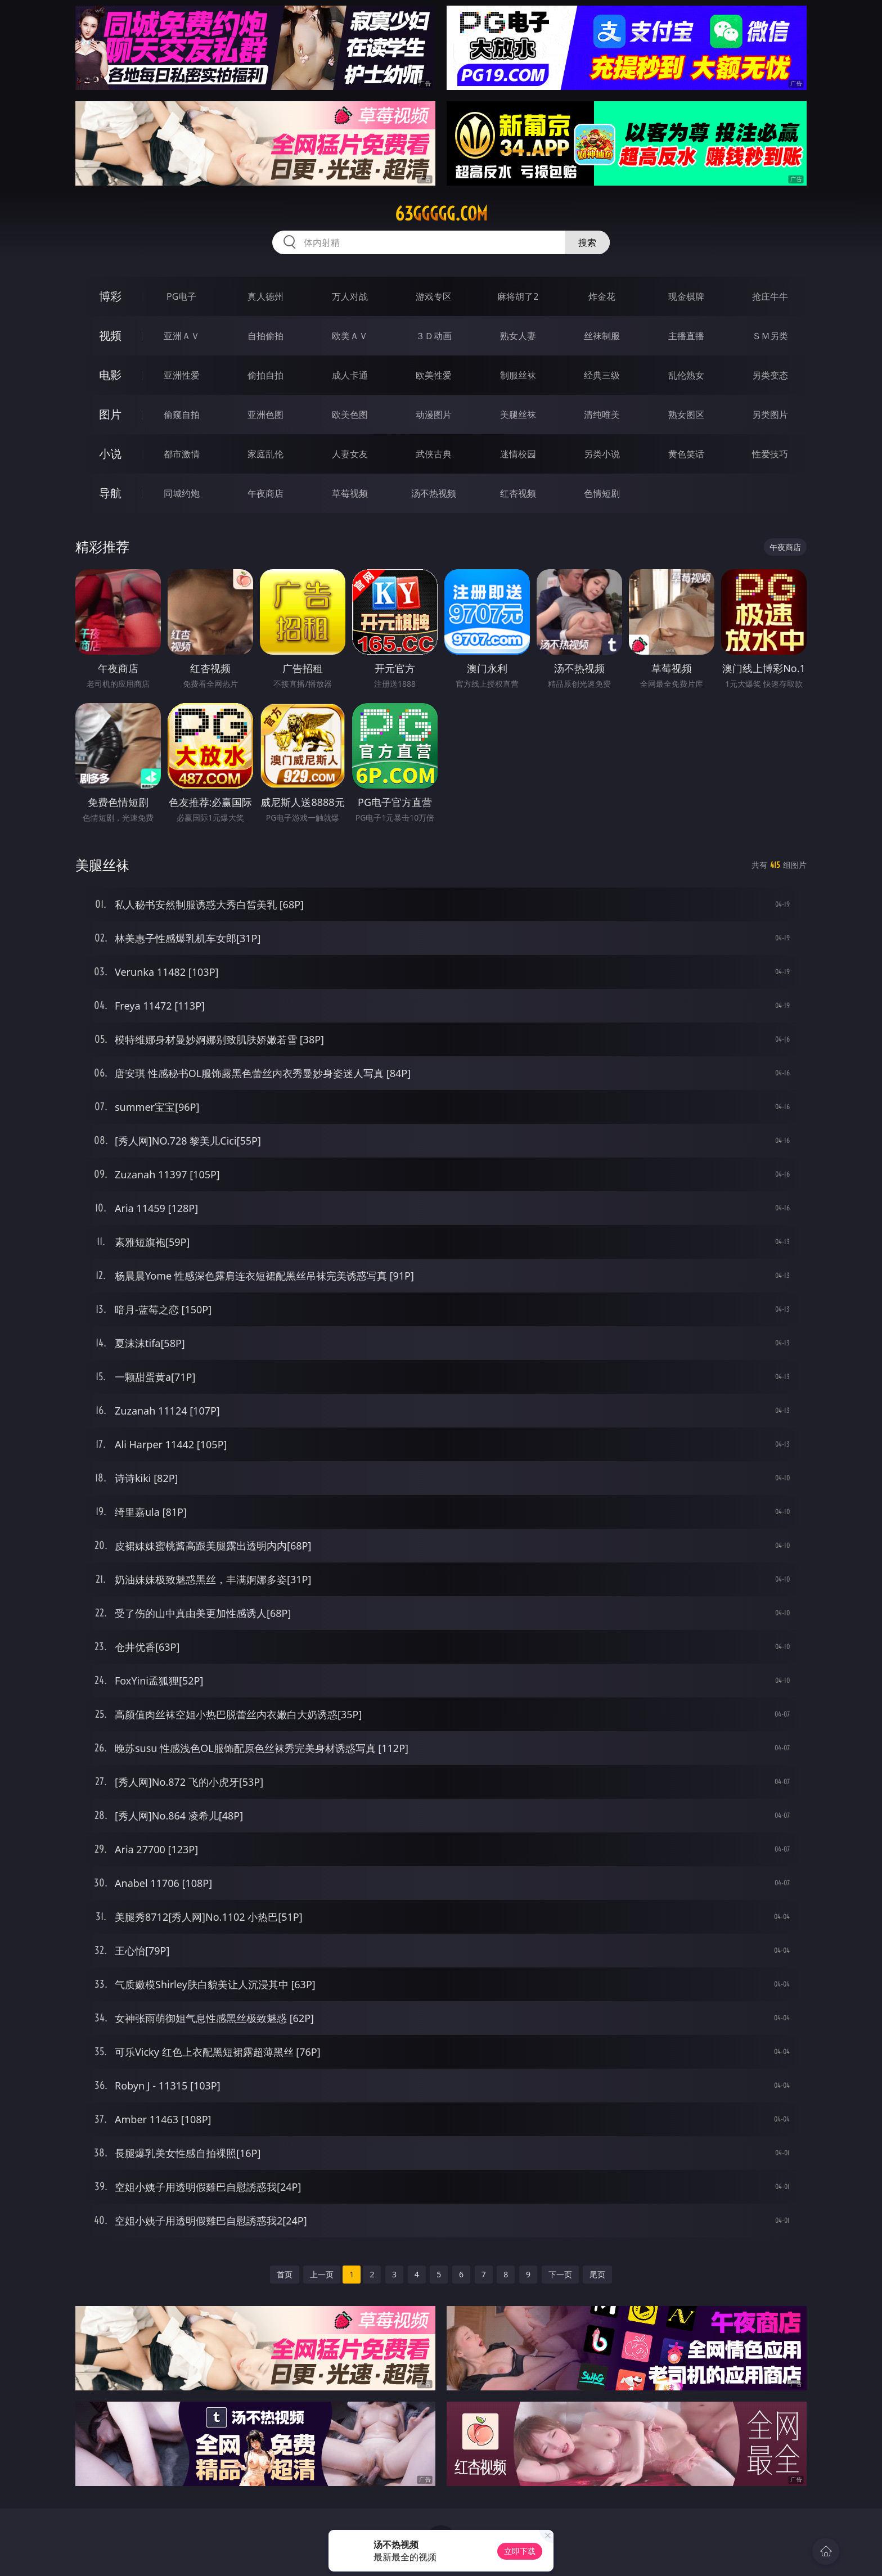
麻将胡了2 (517, 296)
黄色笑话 (686, 454)
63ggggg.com (441, 213)
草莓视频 (350, 493)
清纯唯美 (602, 414)
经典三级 (602, 375)
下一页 (560, 2274)
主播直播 (686, 336)
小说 (110, 453)
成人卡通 (350, 375)
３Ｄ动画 (434, 336)
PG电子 (181, 296)
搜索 (587, 242)
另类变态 (770, 375)
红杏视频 (518, 493)
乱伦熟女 (686, 375)
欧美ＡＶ (350, 336)
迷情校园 (518, 454)
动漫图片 (434, 414)
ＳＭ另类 (770, 336)
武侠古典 (434, 454)
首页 (284, 2274)
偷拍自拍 (266, 375)
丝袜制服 (602, 336)
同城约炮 (182, 493)
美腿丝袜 (518, 414)
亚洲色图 (266, 414)
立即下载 (520, 2551)
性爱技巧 (770, 454)
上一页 (322, 2274)
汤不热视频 (433, 493)
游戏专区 (434, 296)
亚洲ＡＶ (182, 336)
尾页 (597, 2274)
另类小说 (602, 454)
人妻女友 (350, 454)
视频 (110, 335)
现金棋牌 (686, 296)
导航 (110, 493)
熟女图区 (686, 414)
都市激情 (182, 454)
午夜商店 (266, 493)
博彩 (110, 296)
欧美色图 (350, 414)
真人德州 (266, 296)
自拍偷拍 (266, 336)
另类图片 (770, 414)
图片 (110, 414)
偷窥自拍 (182, 414)
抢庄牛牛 (770, 296)
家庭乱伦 (266, 454)
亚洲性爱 (182, 375)
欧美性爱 (434, 375)
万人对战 (350, 296)
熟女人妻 (518, 336)
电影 (110, 374)
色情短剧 (602, 493)
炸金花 (601, 296)
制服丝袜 (518, 375)
